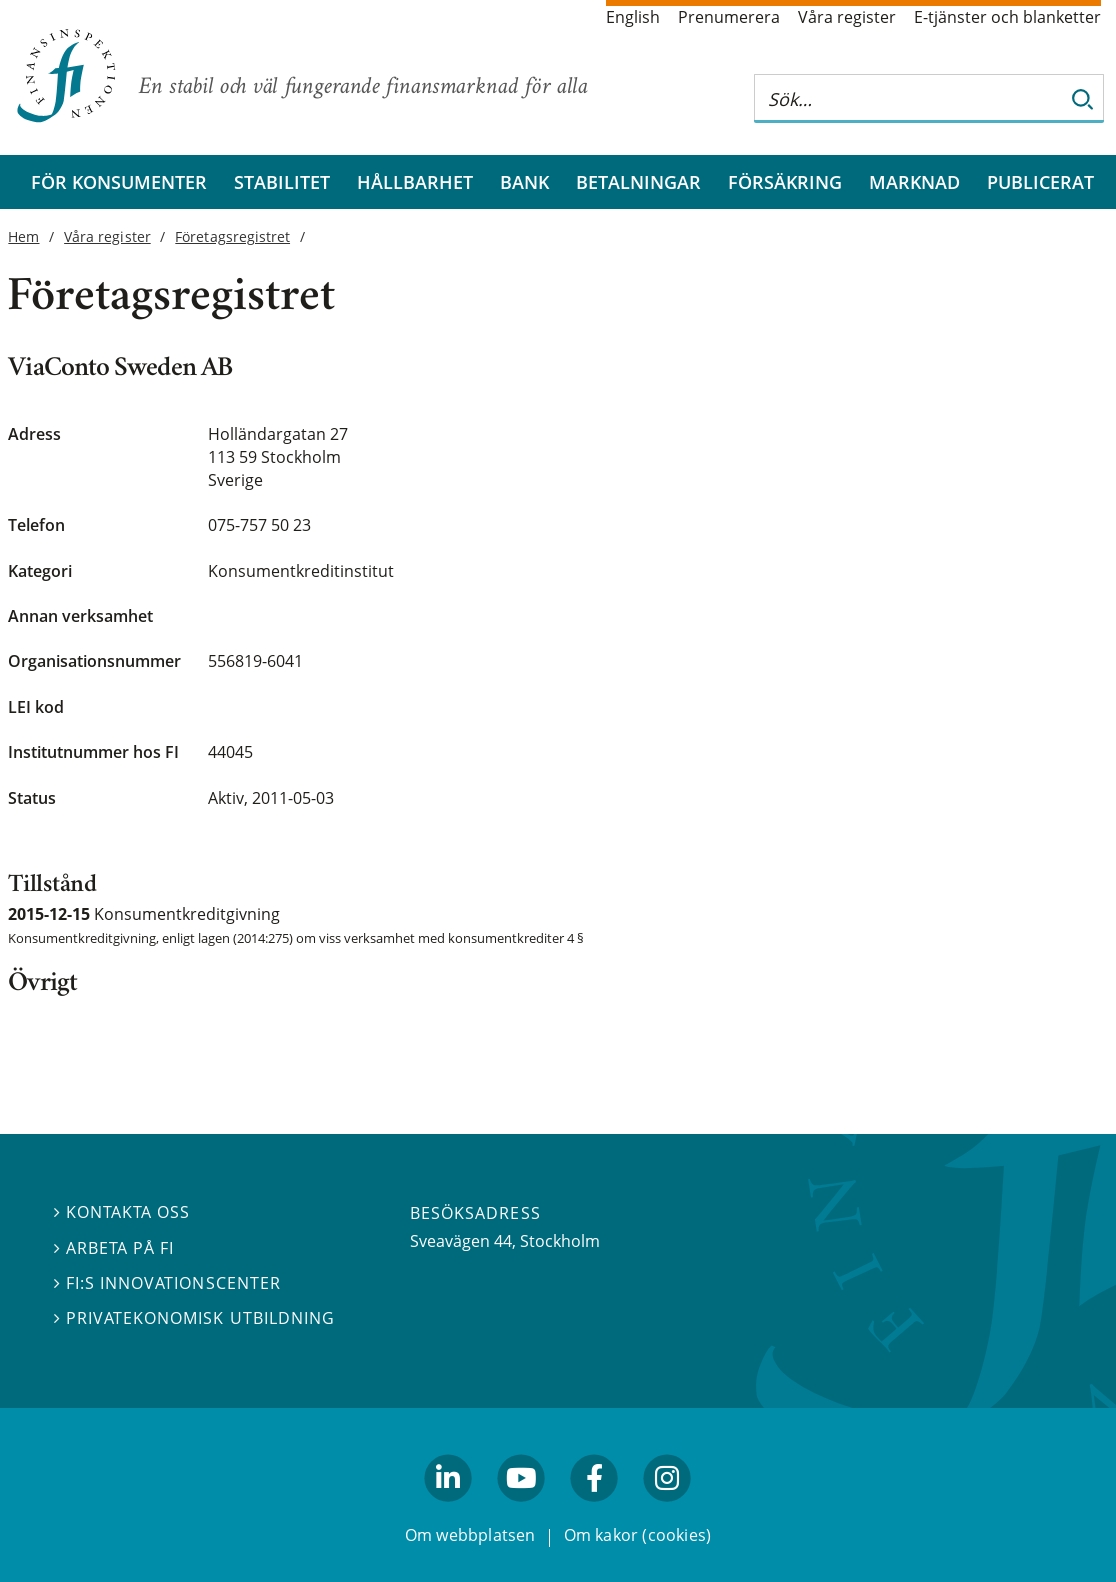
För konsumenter (119, 182)
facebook (595, 1511)
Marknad (914, 182)
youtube (521, 1511)
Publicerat (1040, 182)
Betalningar (638, 182)
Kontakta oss (122, 1213)
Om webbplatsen (470, 1536)
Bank (524, 182)
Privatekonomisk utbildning (194, 1318)
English (633, 17)
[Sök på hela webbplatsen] (909, 98)
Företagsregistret (232, 236)
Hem (23, 236)
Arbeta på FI (114, 1248)
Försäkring (785, 182)
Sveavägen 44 (461, 1241)
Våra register (847, 17)
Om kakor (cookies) (637, 1536)
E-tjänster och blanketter (1007, 17)
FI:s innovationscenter (167, 1283)
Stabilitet (282, 182)
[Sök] (1083, 98)
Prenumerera (729, 17)
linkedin (448, 1511)
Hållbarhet (415, 182)
